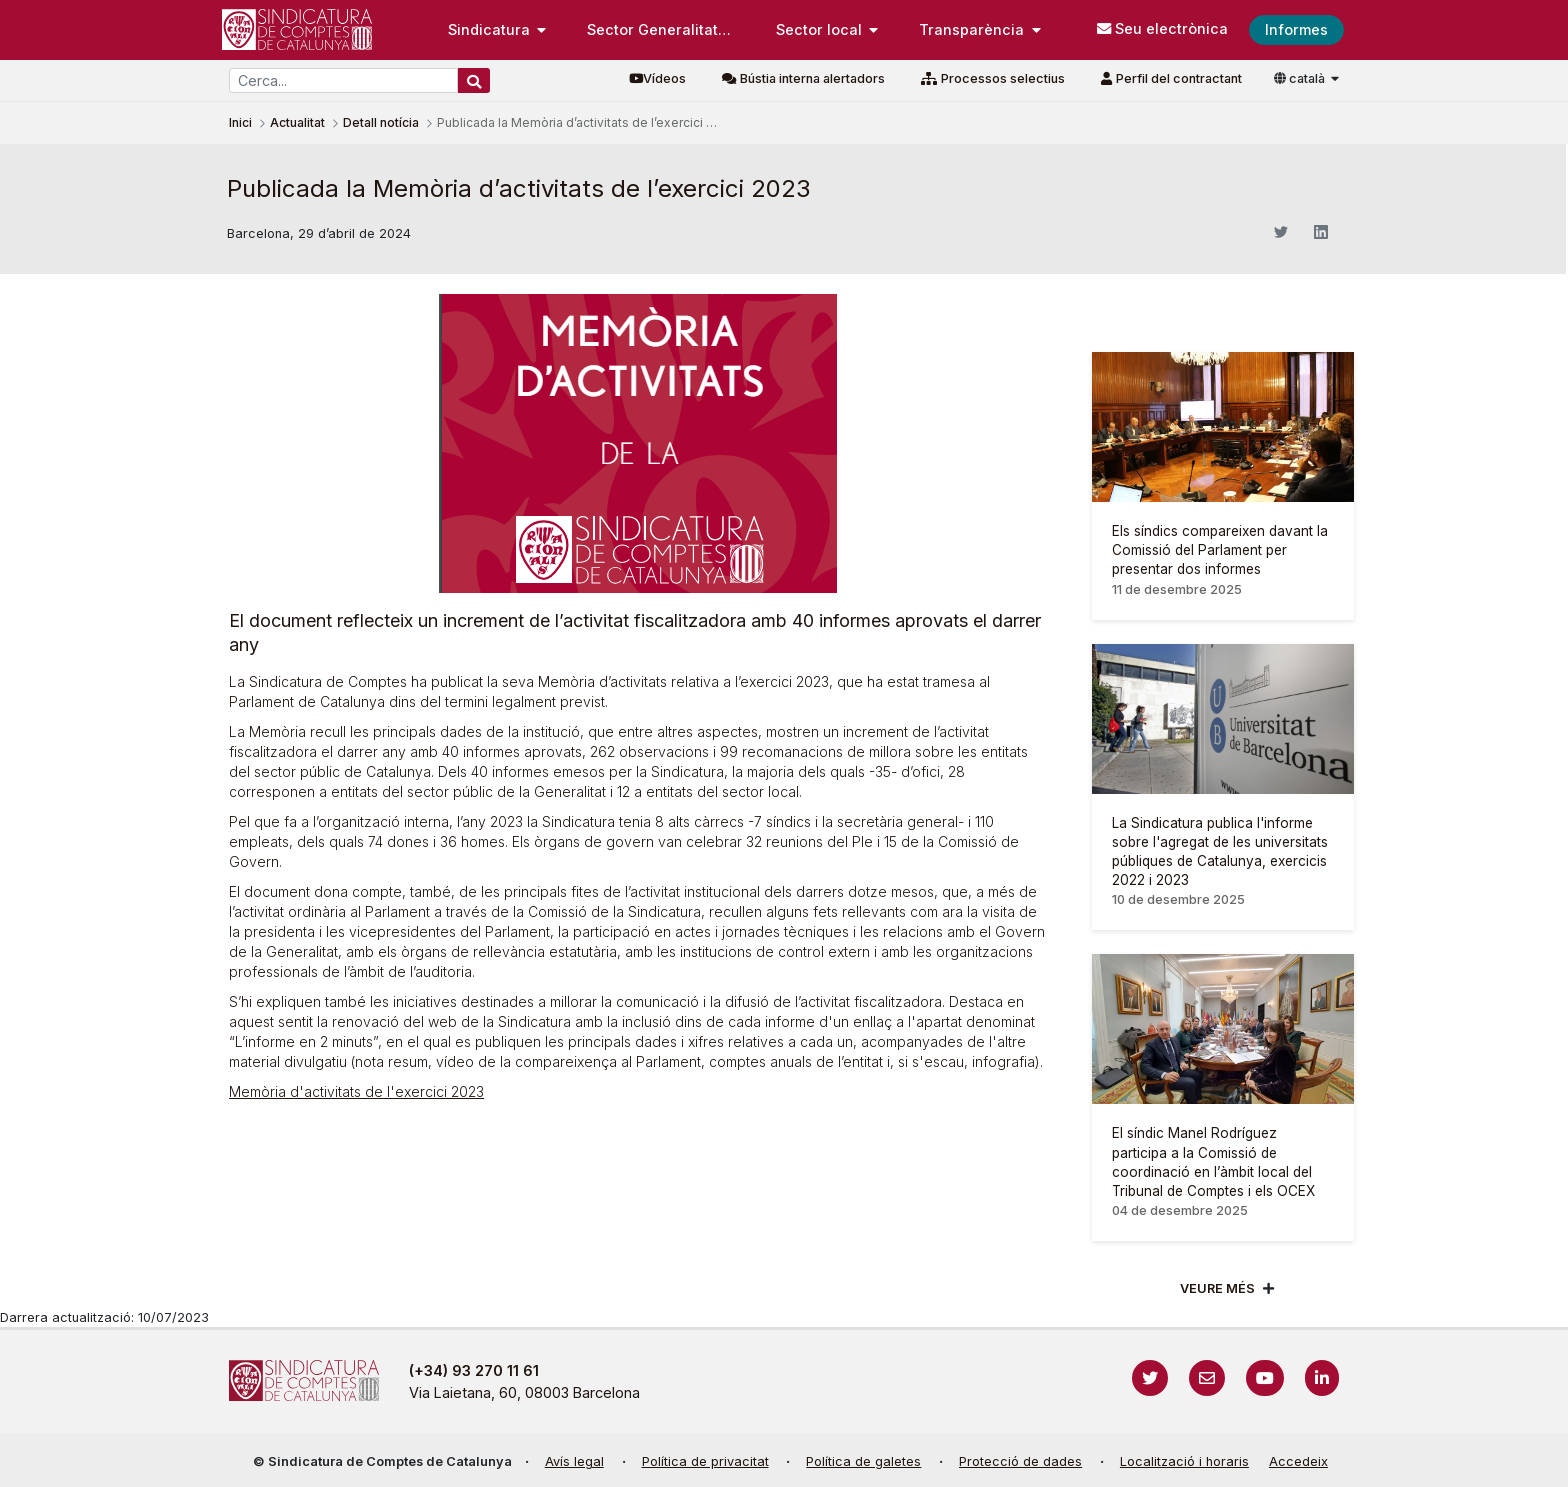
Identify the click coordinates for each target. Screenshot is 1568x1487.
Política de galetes (863, 1461)
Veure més (1217, 1288)
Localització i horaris (1184, 1461)
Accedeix (1298, 1461)
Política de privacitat (705, 1461)
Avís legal (574, 1461)
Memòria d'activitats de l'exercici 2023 (356, 1091)
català (1301, 78)
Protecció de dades (1020, 1461)
